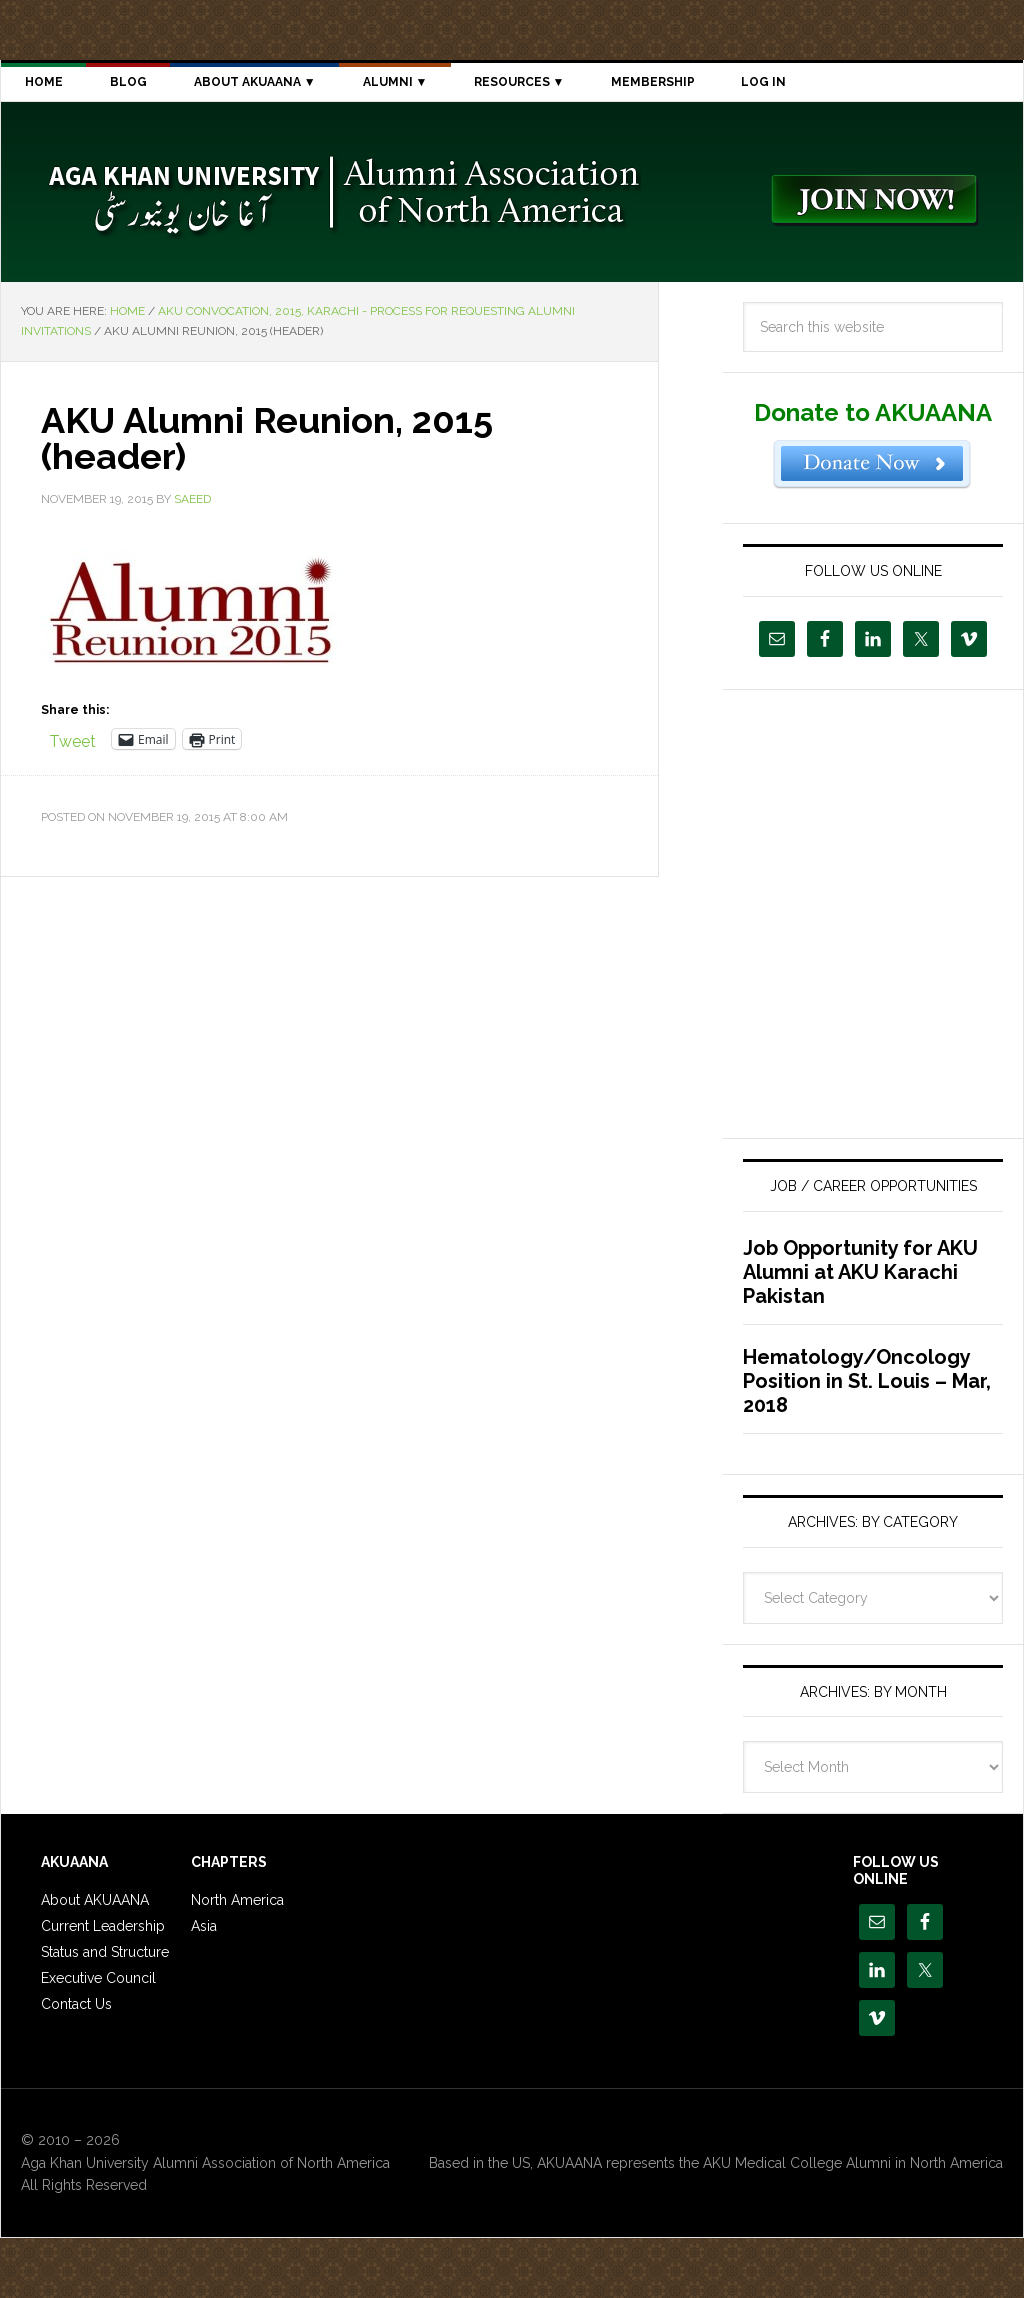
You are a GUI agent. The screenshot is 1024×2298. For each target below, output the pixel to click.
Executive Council (98, 1978)
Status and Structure (105, 1952)
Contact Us (76, 2004)
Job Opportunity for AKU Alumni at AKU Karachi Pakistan (860, 1272)
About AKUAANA (95, 1900)
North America (237, 1900)
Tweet (72, 739)
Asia (204, 1926)
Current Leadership (103, 1926)
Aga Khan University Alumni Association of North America (341, 192)
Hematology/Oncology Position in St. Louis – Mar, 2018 (867, 1381)
